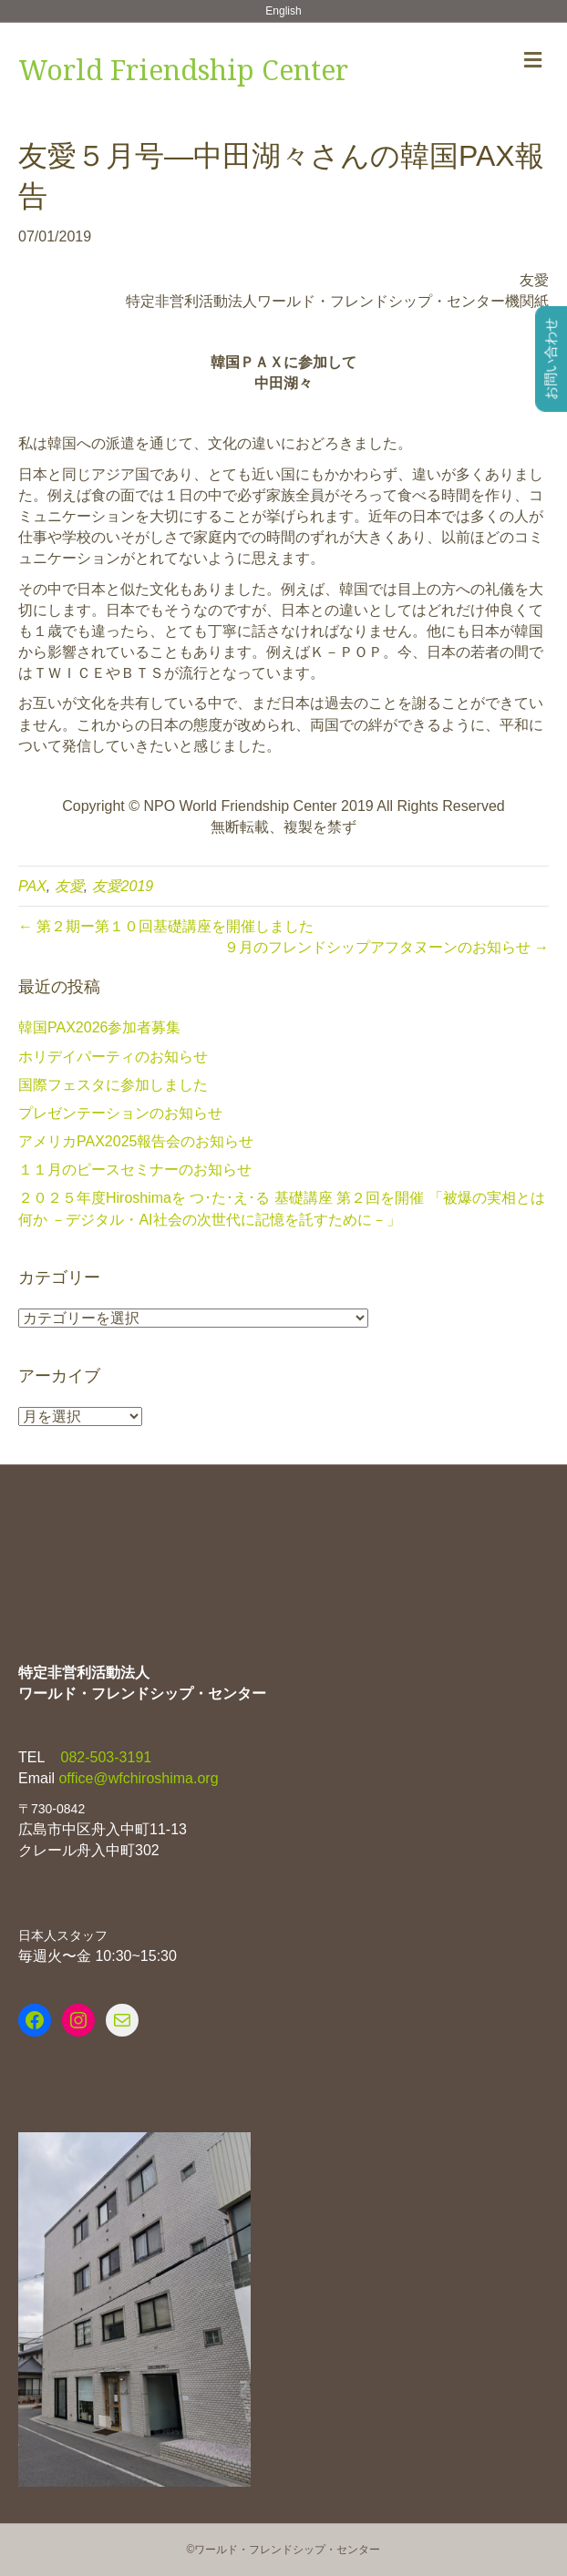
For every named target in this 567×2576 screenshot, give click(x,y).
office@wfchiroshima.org (138, 1778)
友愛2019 (123, 886)
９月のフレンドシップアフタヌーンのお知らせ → (386, 947)
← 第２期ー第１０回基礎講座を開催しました (166, 926)
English (283, 11)
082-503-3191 (104, 1757)
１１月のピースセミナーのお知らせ (135, 1169)
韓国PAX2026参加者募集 (99, 1027)
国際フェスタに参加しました (113, 1085)
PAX (32, 886)
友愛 (69, 886)
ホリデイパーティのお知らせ (113, 1056)
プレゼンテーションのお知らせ (120, 1113)
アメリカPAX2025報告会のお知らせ (135, 1141)
